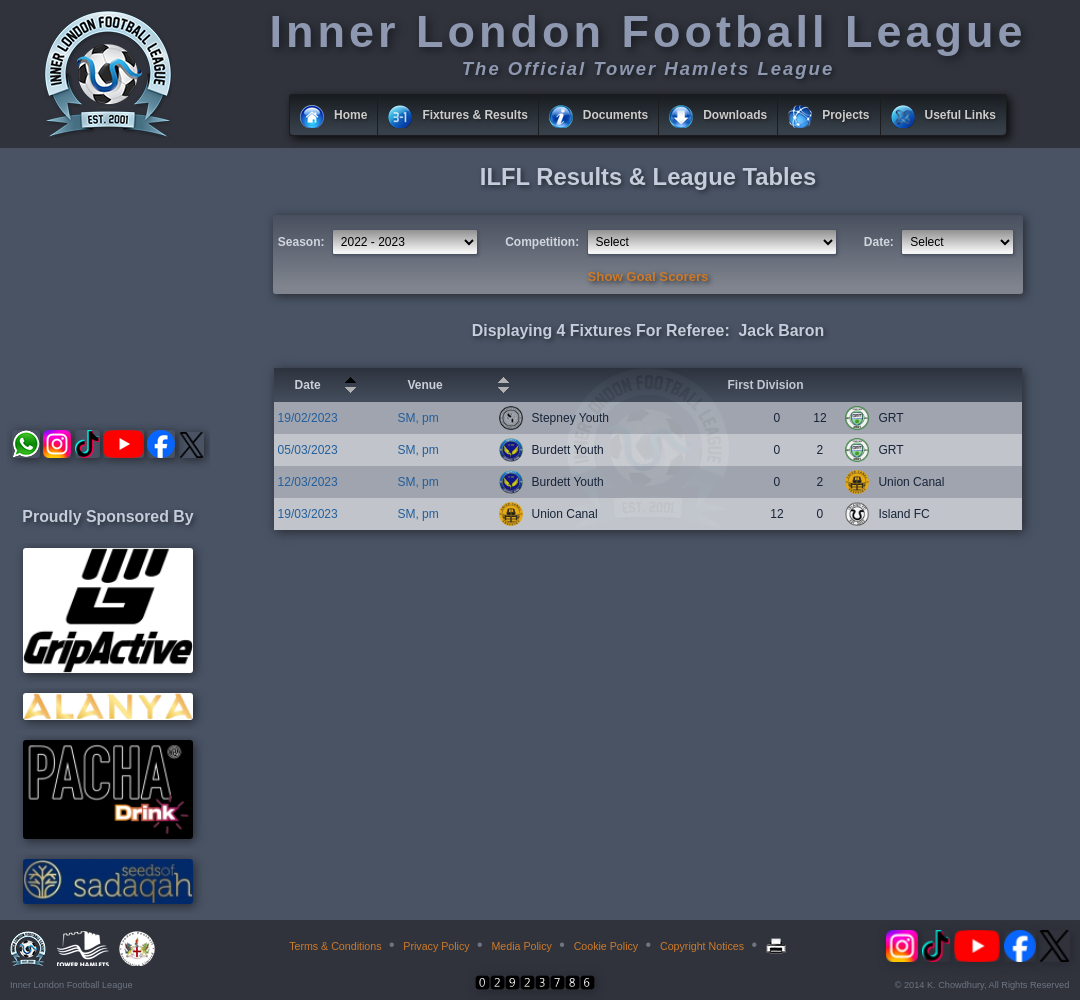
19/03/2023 (308, 514)
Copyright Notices (702, 946)
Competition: (542, 242)
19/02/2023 (308, 418)
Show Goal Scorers (648, 276)
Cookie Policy (606, 946)
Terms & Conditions (335, 946)
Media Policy (521, 946)
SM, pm (417, 418)
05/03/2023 (308, 450)
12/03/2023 (308, 482)
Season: (301, 242)
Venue (424, 385)
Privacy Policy (436, 946)
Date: (879, 242)
